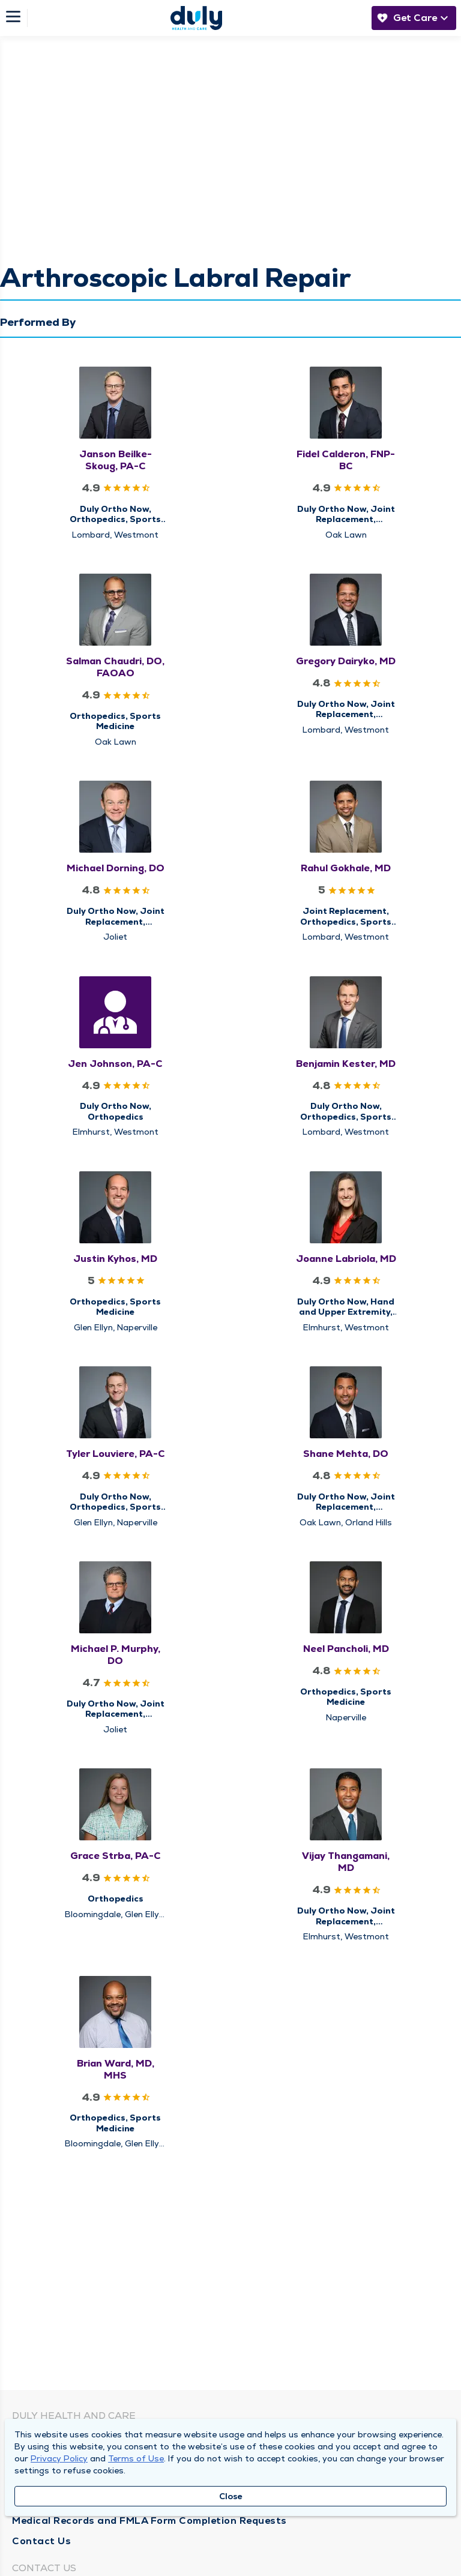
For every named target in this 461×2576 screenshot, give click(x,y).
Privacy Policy (59, 2458)
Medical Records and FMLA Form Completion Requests (149, 2520)
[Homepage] (196, 18)
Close (231, 2496)
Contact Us (41, 2541)
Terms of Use (136, 2458)
